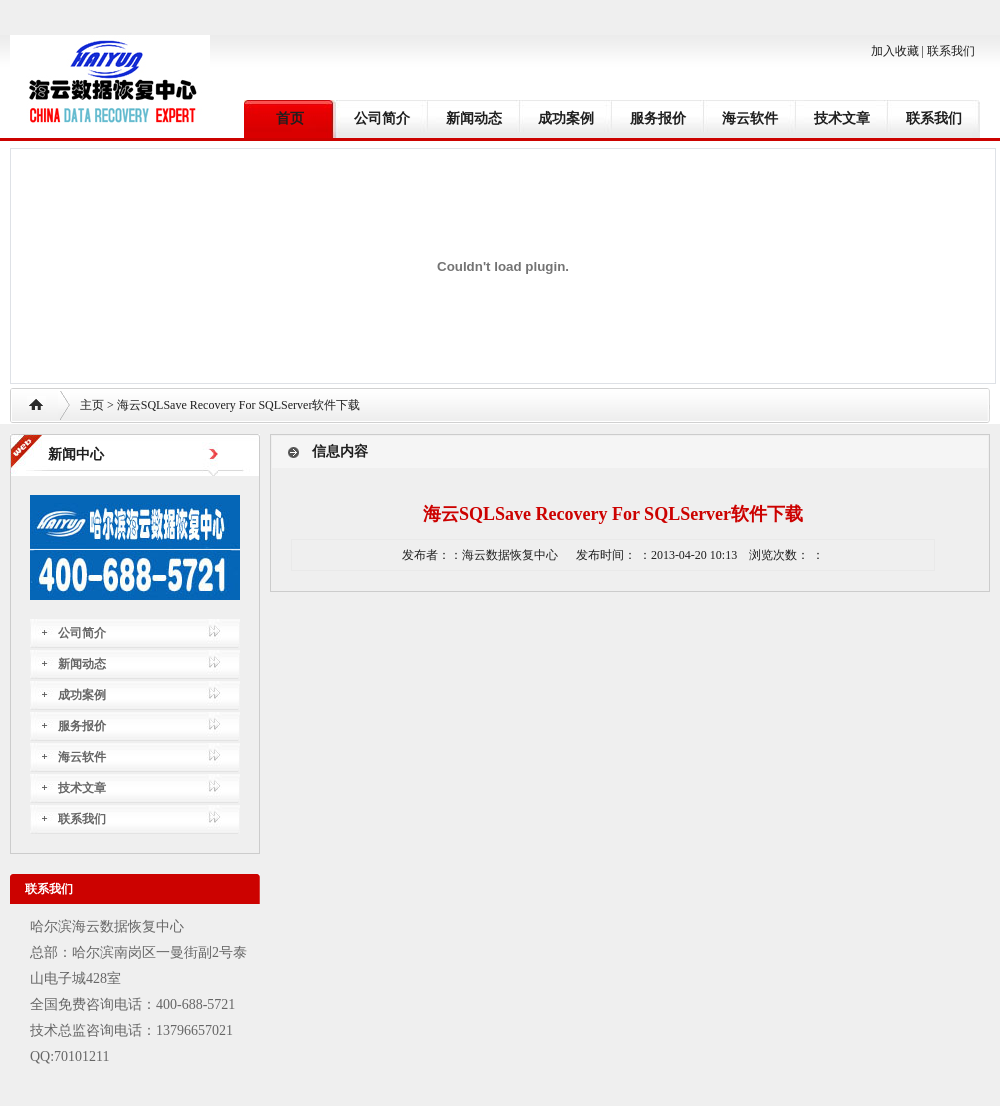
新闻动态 (474, 118)
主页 (92, 405)
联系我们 (951, 51)
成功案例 (566, 118)
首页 (290, 118)
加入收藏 (895, 51)
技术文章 (842, 118)
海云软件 (750, 118)
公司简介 (382, 118)
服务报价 (658, 118)
